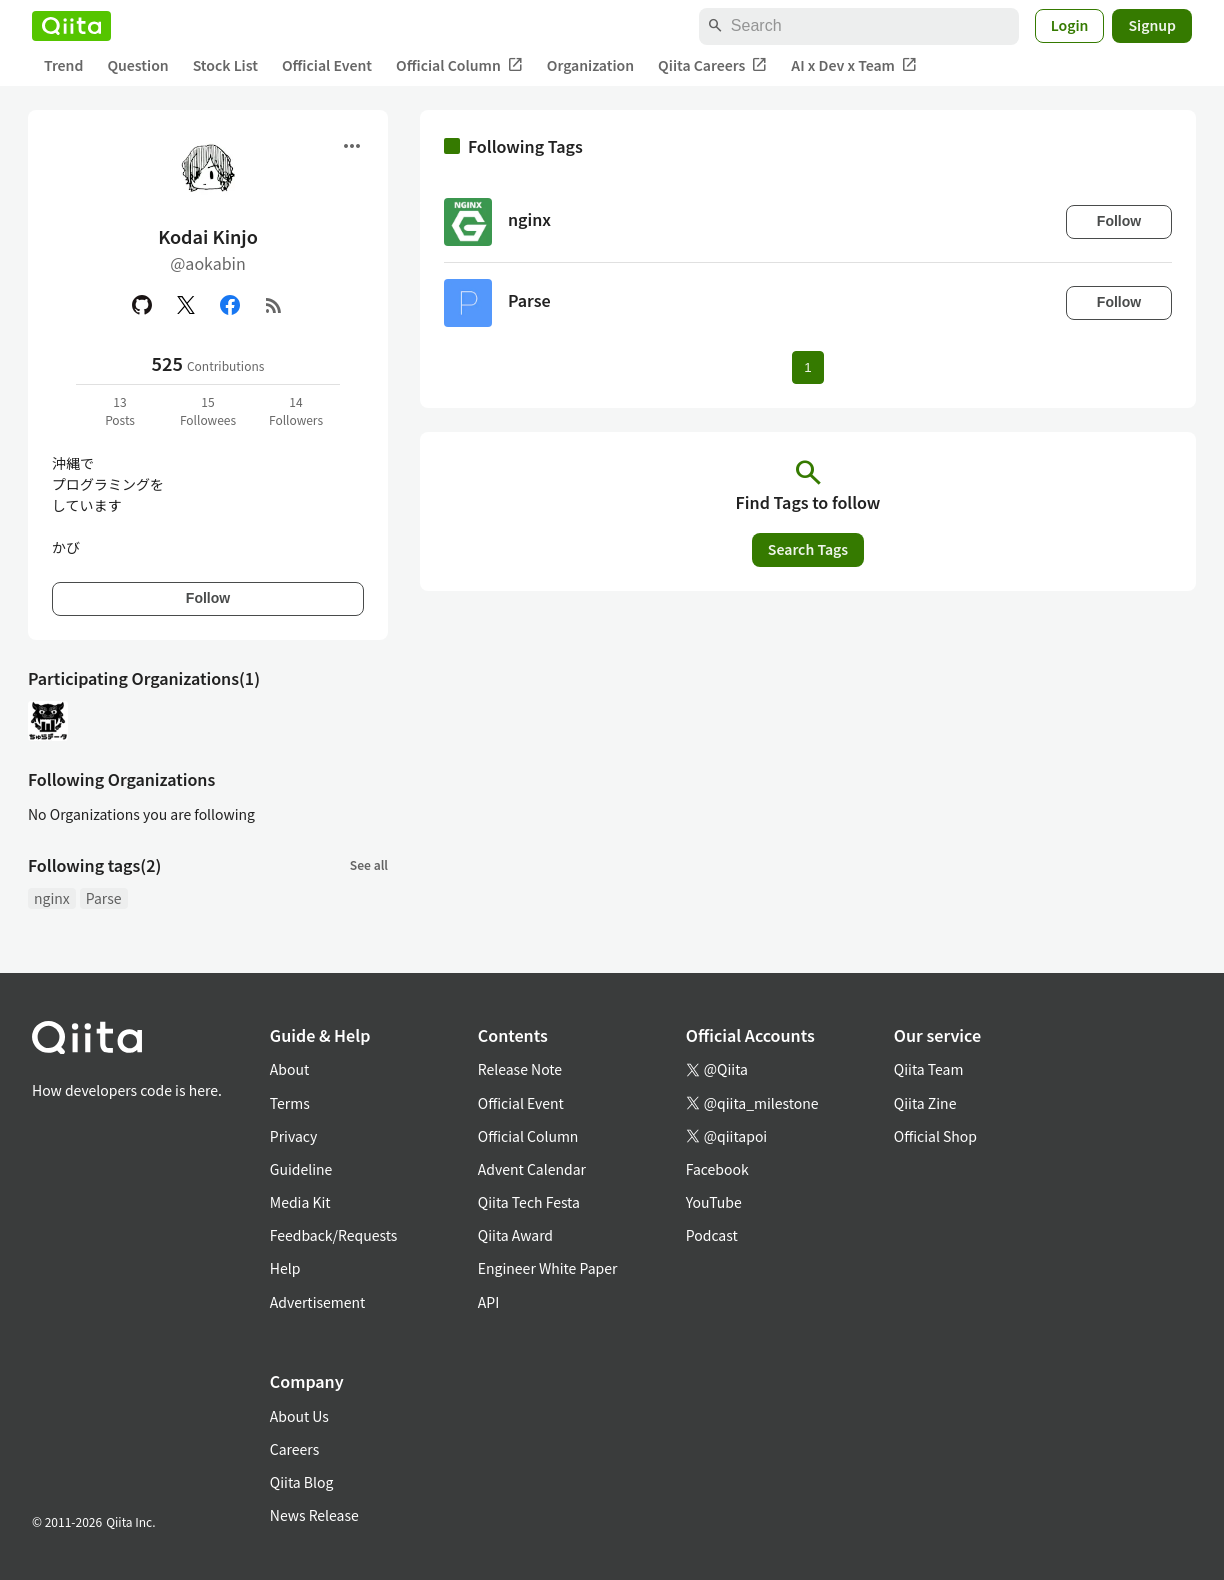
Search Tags (808, 549)
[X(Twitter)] (186, 305)
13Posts (120, 410)
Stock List (225, 65)
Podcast (712, 1235)
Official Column (459, 65)
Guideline (301, 1169)
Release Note (520, 1069)
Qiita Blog (302, 1482)
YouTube (714, 1202)
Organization (590, 65)
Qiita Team (929, 1069)
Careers (294, 1449)
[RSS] (274, 305)
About (289, 1069)
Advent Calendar (532, 1169)
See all (369, 864)
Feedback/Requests (334, 1235)
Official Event (327, 65)
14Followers (296, 410)
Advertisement (318, 1302)
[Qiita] (71, 26)
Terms (290, 1103)
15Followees (208, 410)
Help (285, 1268)
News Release (314, 1515)
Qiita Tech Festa (529, 1202)
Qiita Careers (712, 65)
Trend (63, 65)
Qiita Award (515, 1235)
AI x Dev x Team (854, 65)
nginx (52, 898)
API (488, 1302)
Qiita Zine (925, 1103)
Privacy (293, 1136)
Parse (104, 898)
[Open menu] (352, 146)
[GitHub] (142, 305)
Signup (1152, 25)
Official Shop (935, 1136)
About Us (299, 1416)
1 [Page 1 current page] (807, 367)
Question (137, 65)
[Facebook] (230, 305)
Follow (208, 598)
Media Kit (300, 1202)
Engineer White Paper (548, 1268)
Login (1070, 25)
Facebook (717, 1169)
